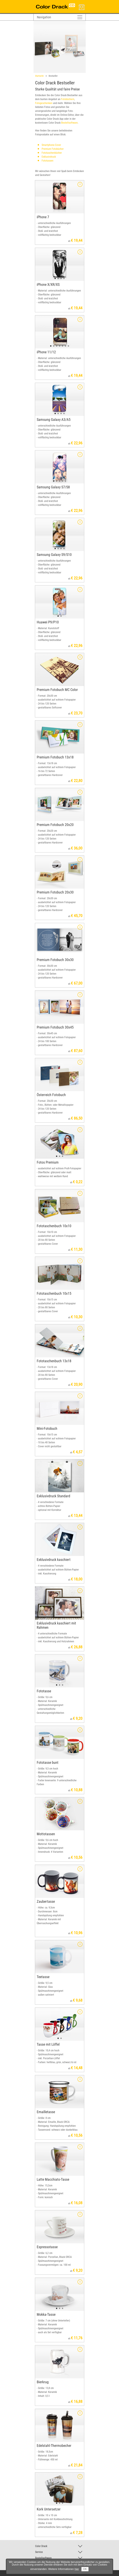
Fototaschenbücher (52, 152)
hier (77, 2569)
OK (85, 2569)
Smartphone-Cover (51, 144)
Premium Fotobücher (53, 148)
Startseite (39, 76)
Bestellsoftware (69, 122)
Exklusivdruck (49, 156)
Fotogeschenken (43, 103)
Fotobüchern (67, 99)
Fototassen (47, 160)
